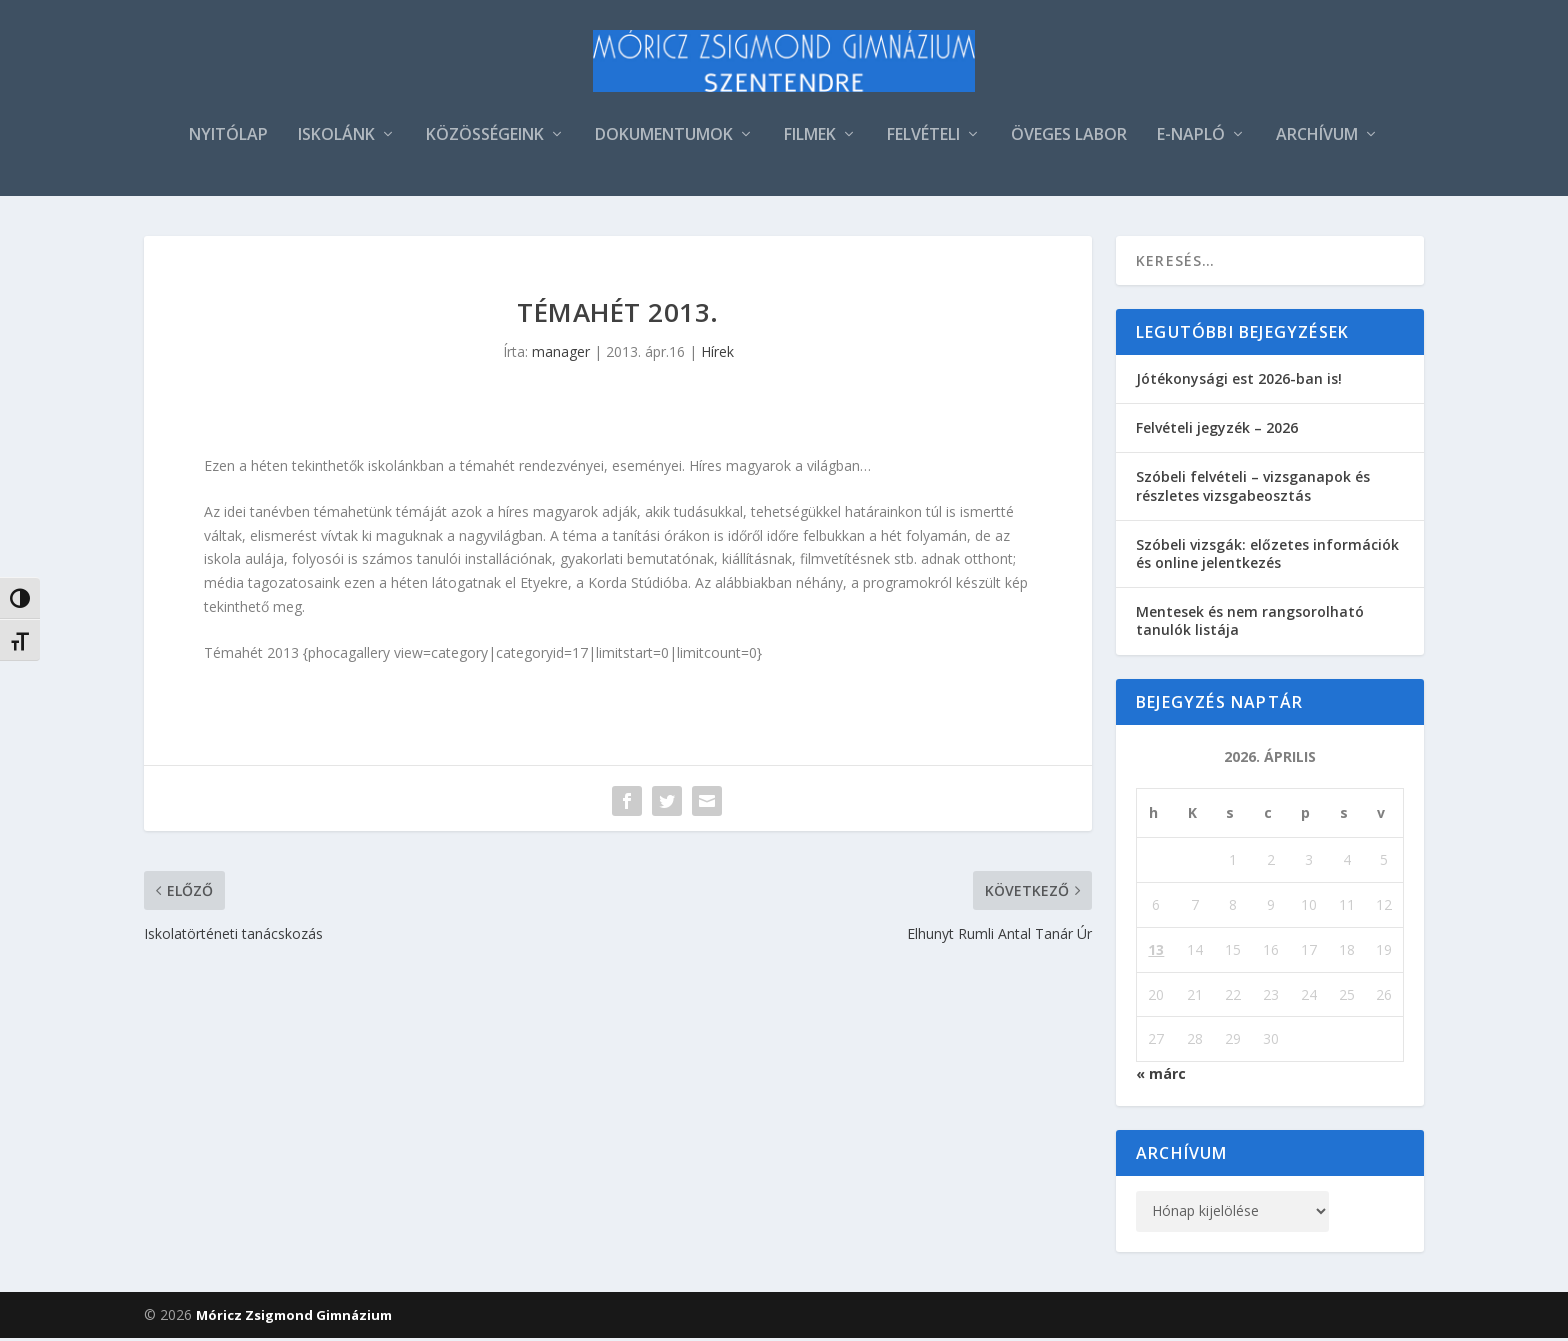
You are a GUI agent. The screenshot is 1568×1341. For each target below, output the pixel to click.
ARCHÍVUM (1317, 138)
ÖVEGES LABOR (1069, 138)
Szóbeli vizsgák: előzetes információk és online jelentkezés (1267, 556)
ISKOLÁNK (336, 138)
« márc (1161, 1076)
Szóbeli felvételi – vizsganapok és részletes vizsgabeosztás (1253, 488)
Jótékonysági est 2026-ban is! (1239, 381)
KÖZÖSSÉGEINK (485, 138)
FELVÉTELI (923, 138)
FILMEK (810, 138)
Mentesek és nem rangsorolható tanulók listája (1250, 623)
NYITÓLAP (228, 138)
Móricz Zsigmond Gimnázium (294, 1318)
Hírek (717, 354)
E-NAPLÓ (1191, 138)
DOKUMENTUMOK (664, 138)
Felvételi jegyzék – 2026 (1217, 430)
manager (561, 354)
